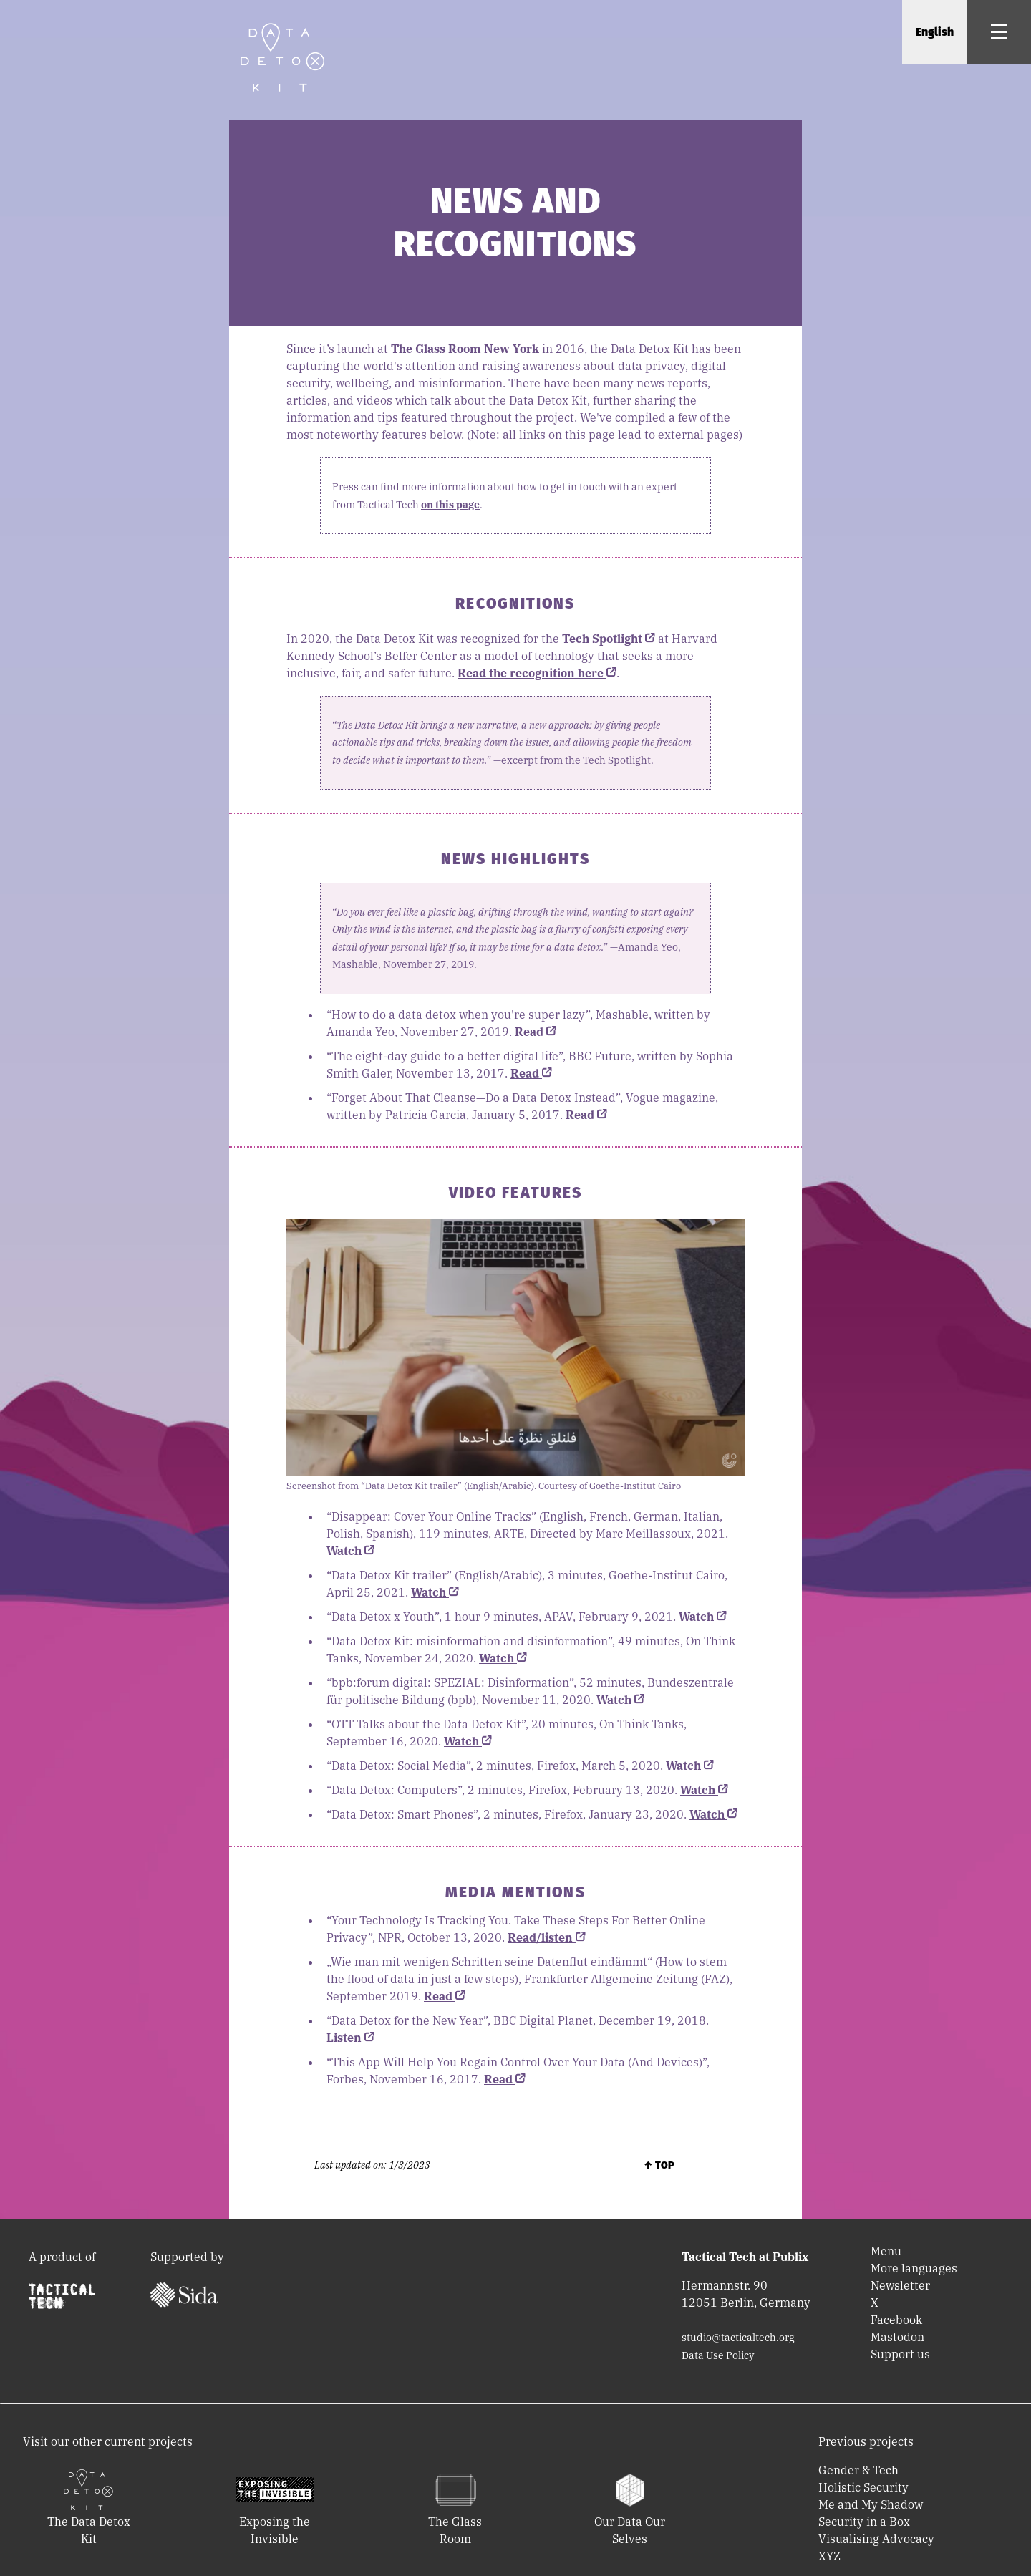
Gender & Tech (858, 2470)
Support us (900, 2354)
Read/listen (547, 1937)
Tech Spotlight (608, 638)
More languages (914, 2268)
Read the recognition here (537, 673)
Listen (350, 2037)
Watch (350, 1551)
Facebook (896, 2320)
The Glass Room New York (465, 349)
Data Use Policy (718, 2355)
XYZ (829, 2556)
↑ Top (659, 2165)
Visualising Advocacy (876, 2539)
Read (535, 1032)
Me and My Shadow (870, 2504)
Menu (886, 2251)
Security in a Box (864, 2521)
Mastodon (897, 2337)
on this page (450, 504)
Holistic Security (863, 2487)
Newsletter (900, 2285)
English (935, 32)
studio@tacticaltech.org (738, 2337)
